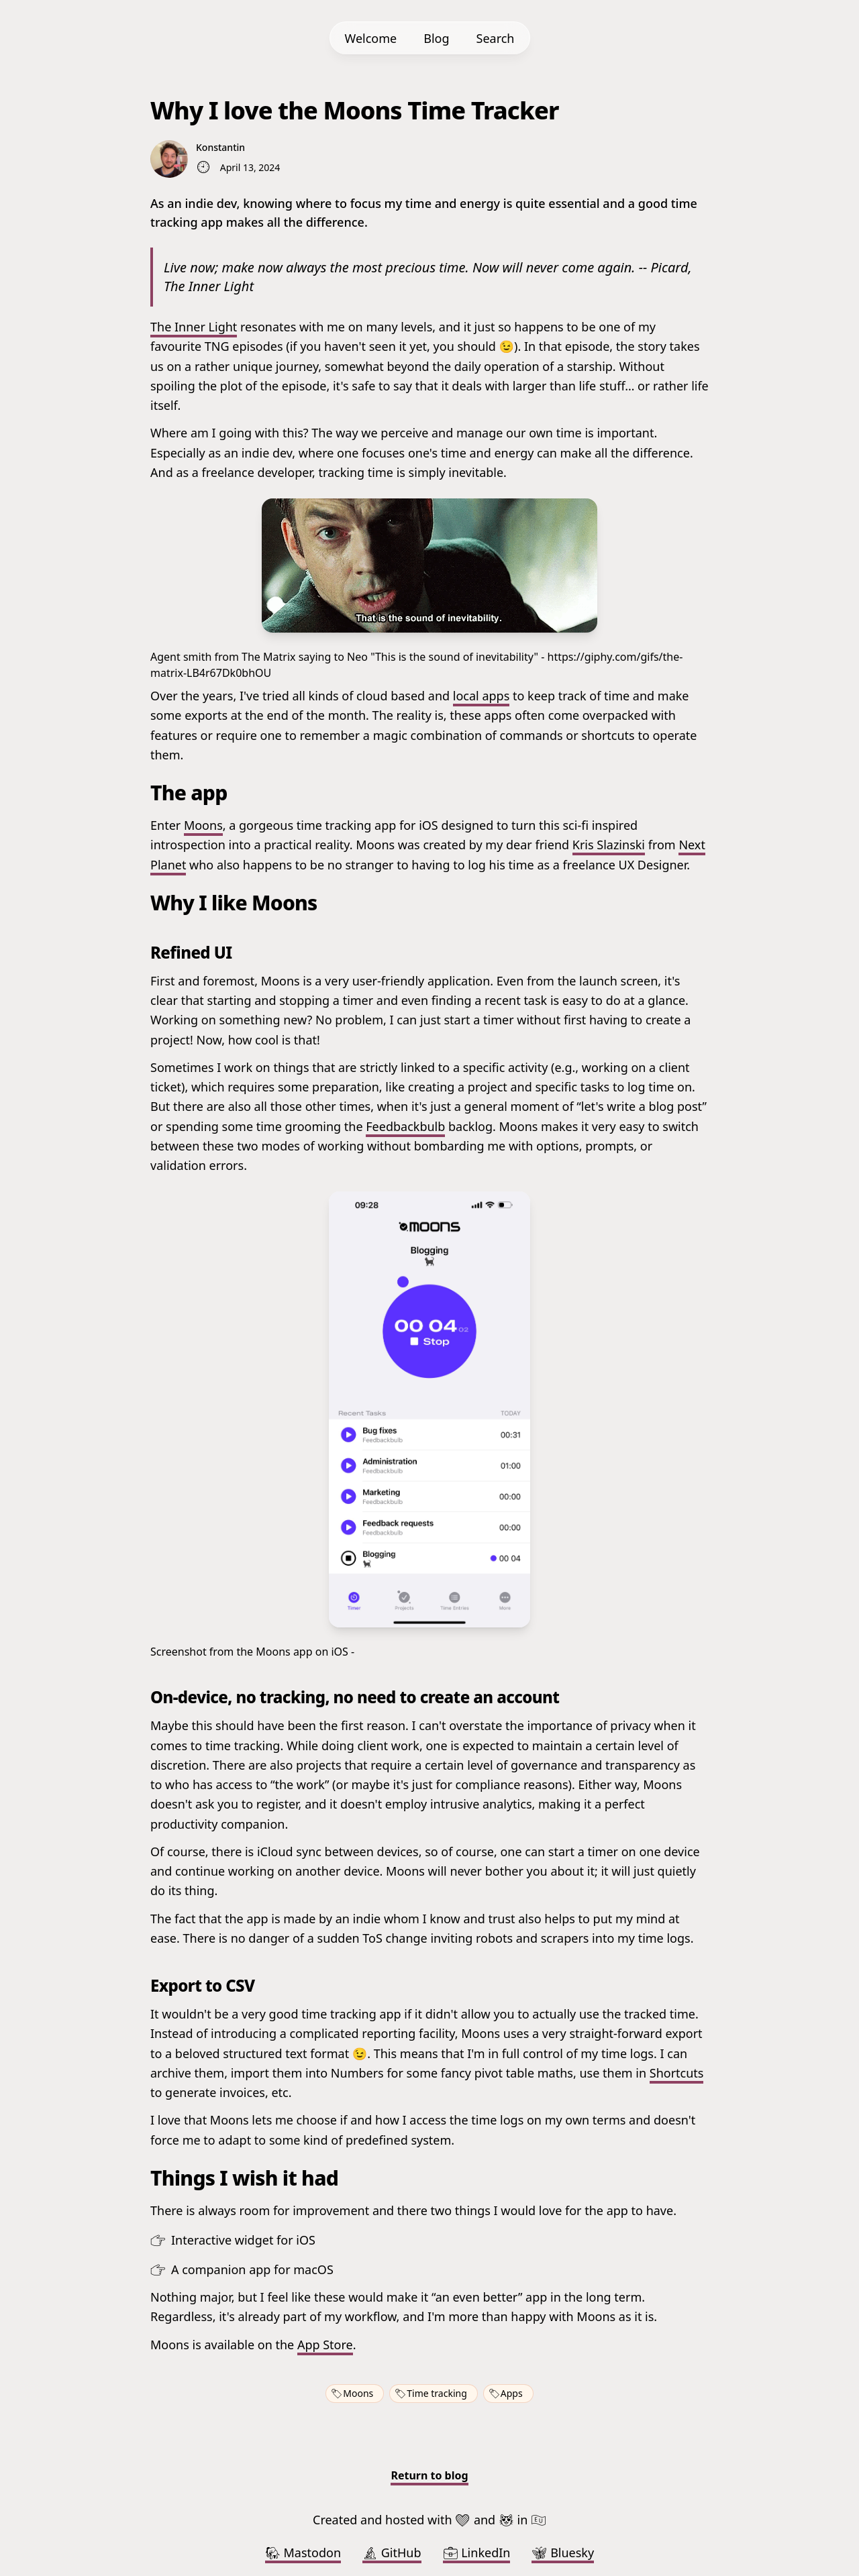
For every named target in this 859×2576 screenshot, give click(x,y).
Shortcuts (677, 2073)
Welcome (371, 38)
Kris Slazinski (608, 845)
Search (495, 38)
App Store (325, 2345)
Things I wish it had (244, 2178)
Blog (436, 38)
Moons (203, 825)
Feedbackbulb (405, 1126)
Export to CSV (202, 1985)
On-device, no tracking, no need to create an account (354, 1697)
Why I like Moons (233, 902)
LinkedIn (477, 2552)
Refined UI (191, 952)
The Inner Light (193, 327)
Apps (512, 2393)
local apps (481, 696)
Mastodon (303, 2552)
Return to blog (429, 2475)
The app (189, 792)
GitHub (391, 2552)
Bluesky (563, 2552)
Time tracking (437, 2393)
